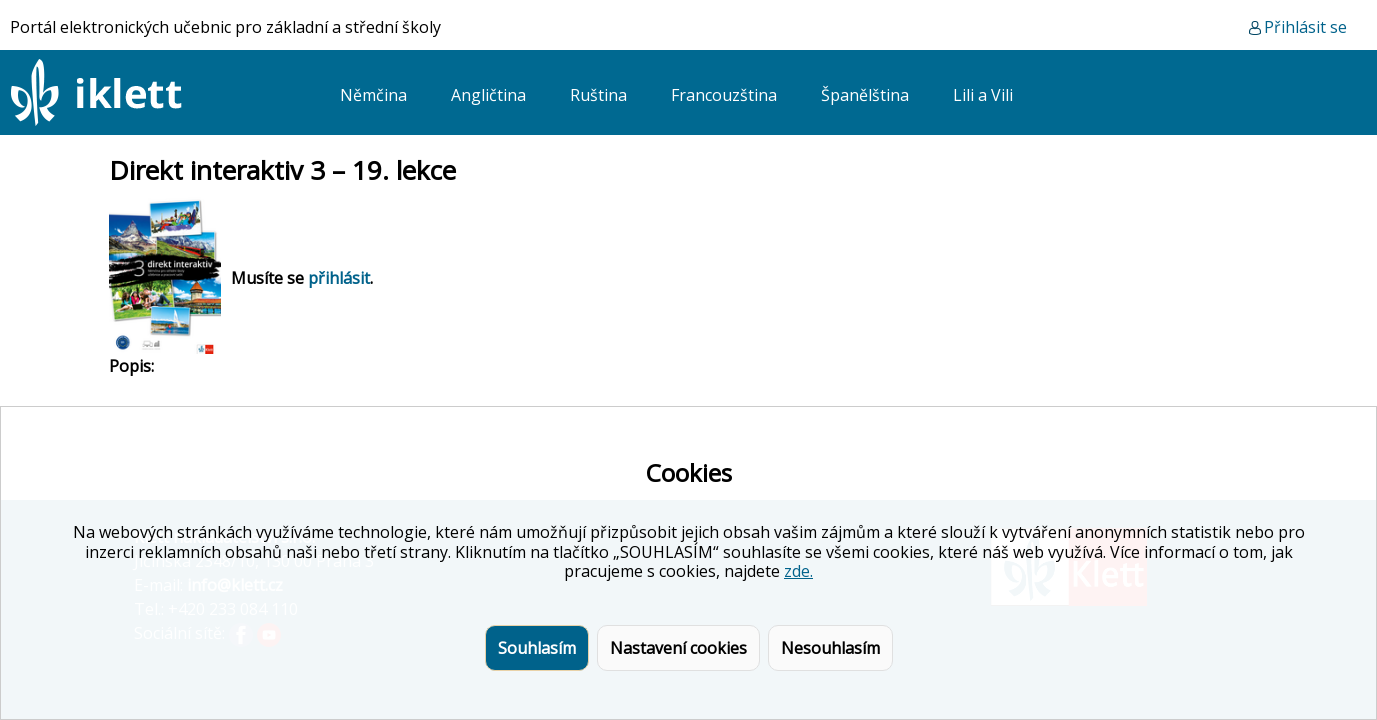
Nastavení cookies (678, 648)
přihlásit (339, 278)
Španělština (865, 95)
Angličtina (488, 95)
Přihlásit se (1305, 27)
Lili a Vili (983, 95)
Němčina (373, 95)
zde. (798, 571)
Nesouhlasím (830, 648)
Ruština (598, 95)
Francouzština (724, 95)
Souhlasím (537, 648)
